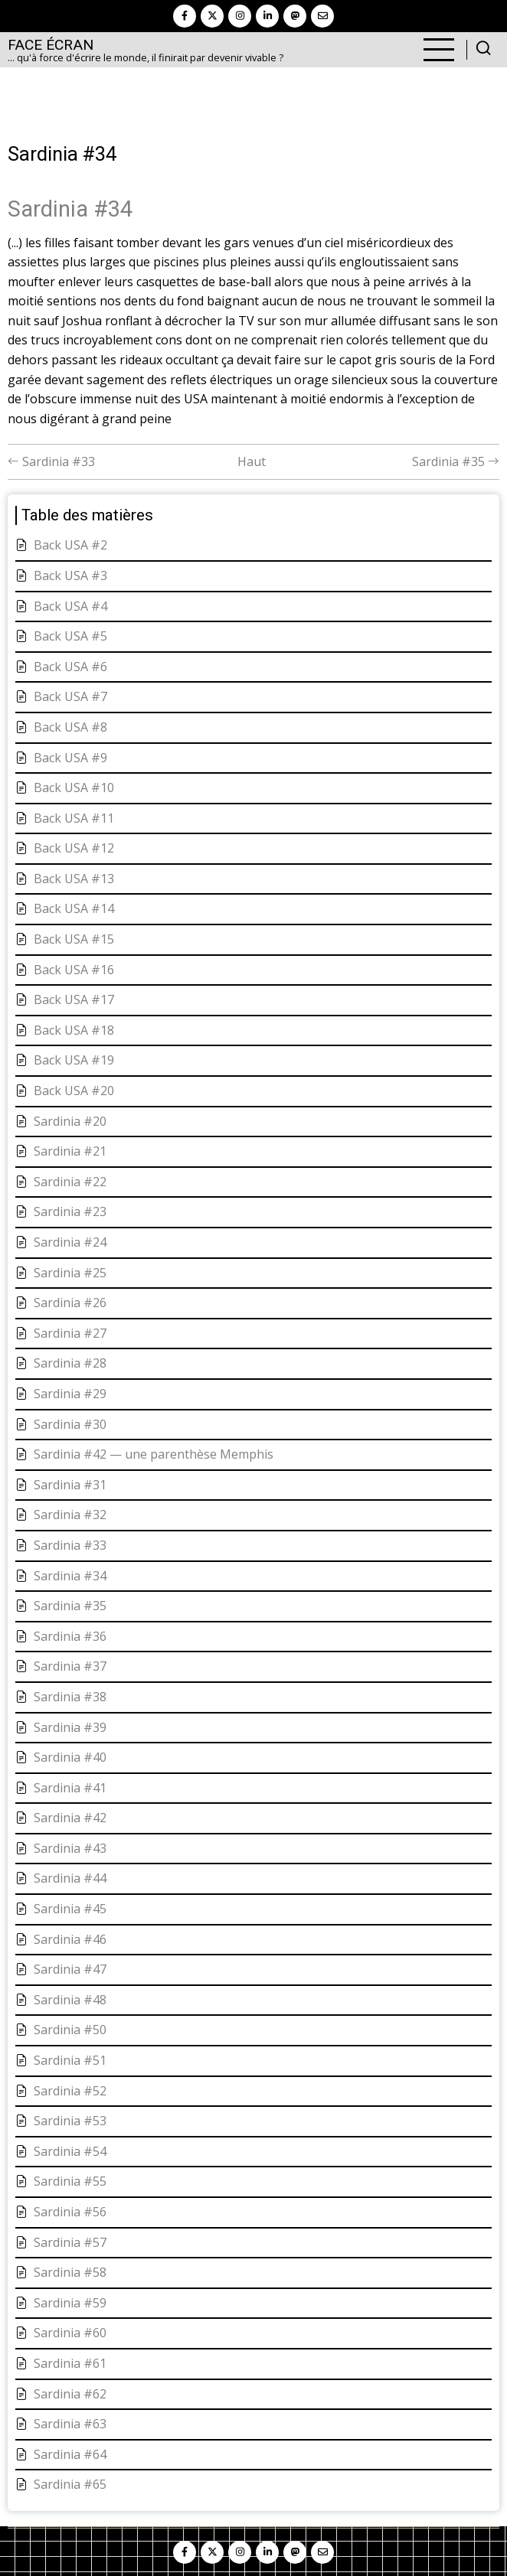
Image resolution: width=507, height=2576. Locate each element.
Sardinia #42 (70, 1817)
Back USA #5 (70, 636)
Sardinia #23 (70, 1211)
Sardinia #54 (70, 2151)
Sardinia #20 (70, 1121)
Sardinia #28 (70, 1363)
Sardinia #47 (70, 1969)
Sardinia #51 (70, 2060)
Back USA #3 (70, 575)
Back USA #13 (74, 878)
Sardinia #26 (70, 1302)
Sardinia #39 (70, 1727)
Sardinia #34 (70, 1575)
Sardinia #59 (70, 2302)
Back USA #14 (74, 908)
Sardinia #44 (70, 1878)
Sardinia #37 (70, 1666)
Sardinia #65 (70, 2484)
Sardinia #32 (70, 1514)
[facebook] (184, 16)
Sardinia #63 (70, 2423)
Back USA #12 (74, 848)
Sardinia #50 (70, 2029)
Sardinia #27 (70, 1333)
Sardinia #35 (455, 461)
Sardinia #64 (70, 2454)
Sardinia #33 (51, 461)
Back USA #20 (74, 1090)
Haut (251, 461)
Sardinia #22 (70, 1181)
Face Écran (50, 45)
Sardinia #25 (70, 1272)
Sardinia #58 (70, 2272)
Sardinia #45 (70, 1908)
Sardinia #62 (70, 2393)
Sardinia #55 (70, 2181)
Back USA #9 (70, 757)
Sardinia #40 (70, 1757)
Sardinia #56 (70, 2211)
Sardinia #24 (70, 1242)
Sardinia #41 (70, 1787)
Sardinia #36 (70, 1636)
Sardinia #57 (70, 2242)
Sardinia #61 (70, 2363)
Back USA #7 (70, 696)
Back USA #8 (70, 727)
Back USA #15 (74, 939)
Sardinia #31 (70, 1484)
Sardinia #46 (70, 1939)
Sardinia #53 (70, 2120)
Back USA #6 (70, 666)
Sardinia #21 (70, 1151)
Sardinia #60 (70, 2332)
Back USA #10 (74, 787)
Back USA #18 (74, 1030)
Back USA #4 (70, 606)
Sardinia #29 (70, 1393)
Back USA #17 (74, 999)
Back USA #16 (74, 969)
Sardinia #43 (70, 1848)
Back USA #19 (74, 1060)
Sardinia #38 (70, 1696)
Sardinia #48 (70, 1999)
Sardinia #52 (70, 2090)
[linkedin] (267, 16)
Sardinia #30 (70, 1424)
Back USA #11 (74, 818)
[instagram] (239, 16)
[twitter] (212, 16)
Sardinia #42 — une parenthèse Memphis (153, 1454)
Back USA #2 (70, 544)
